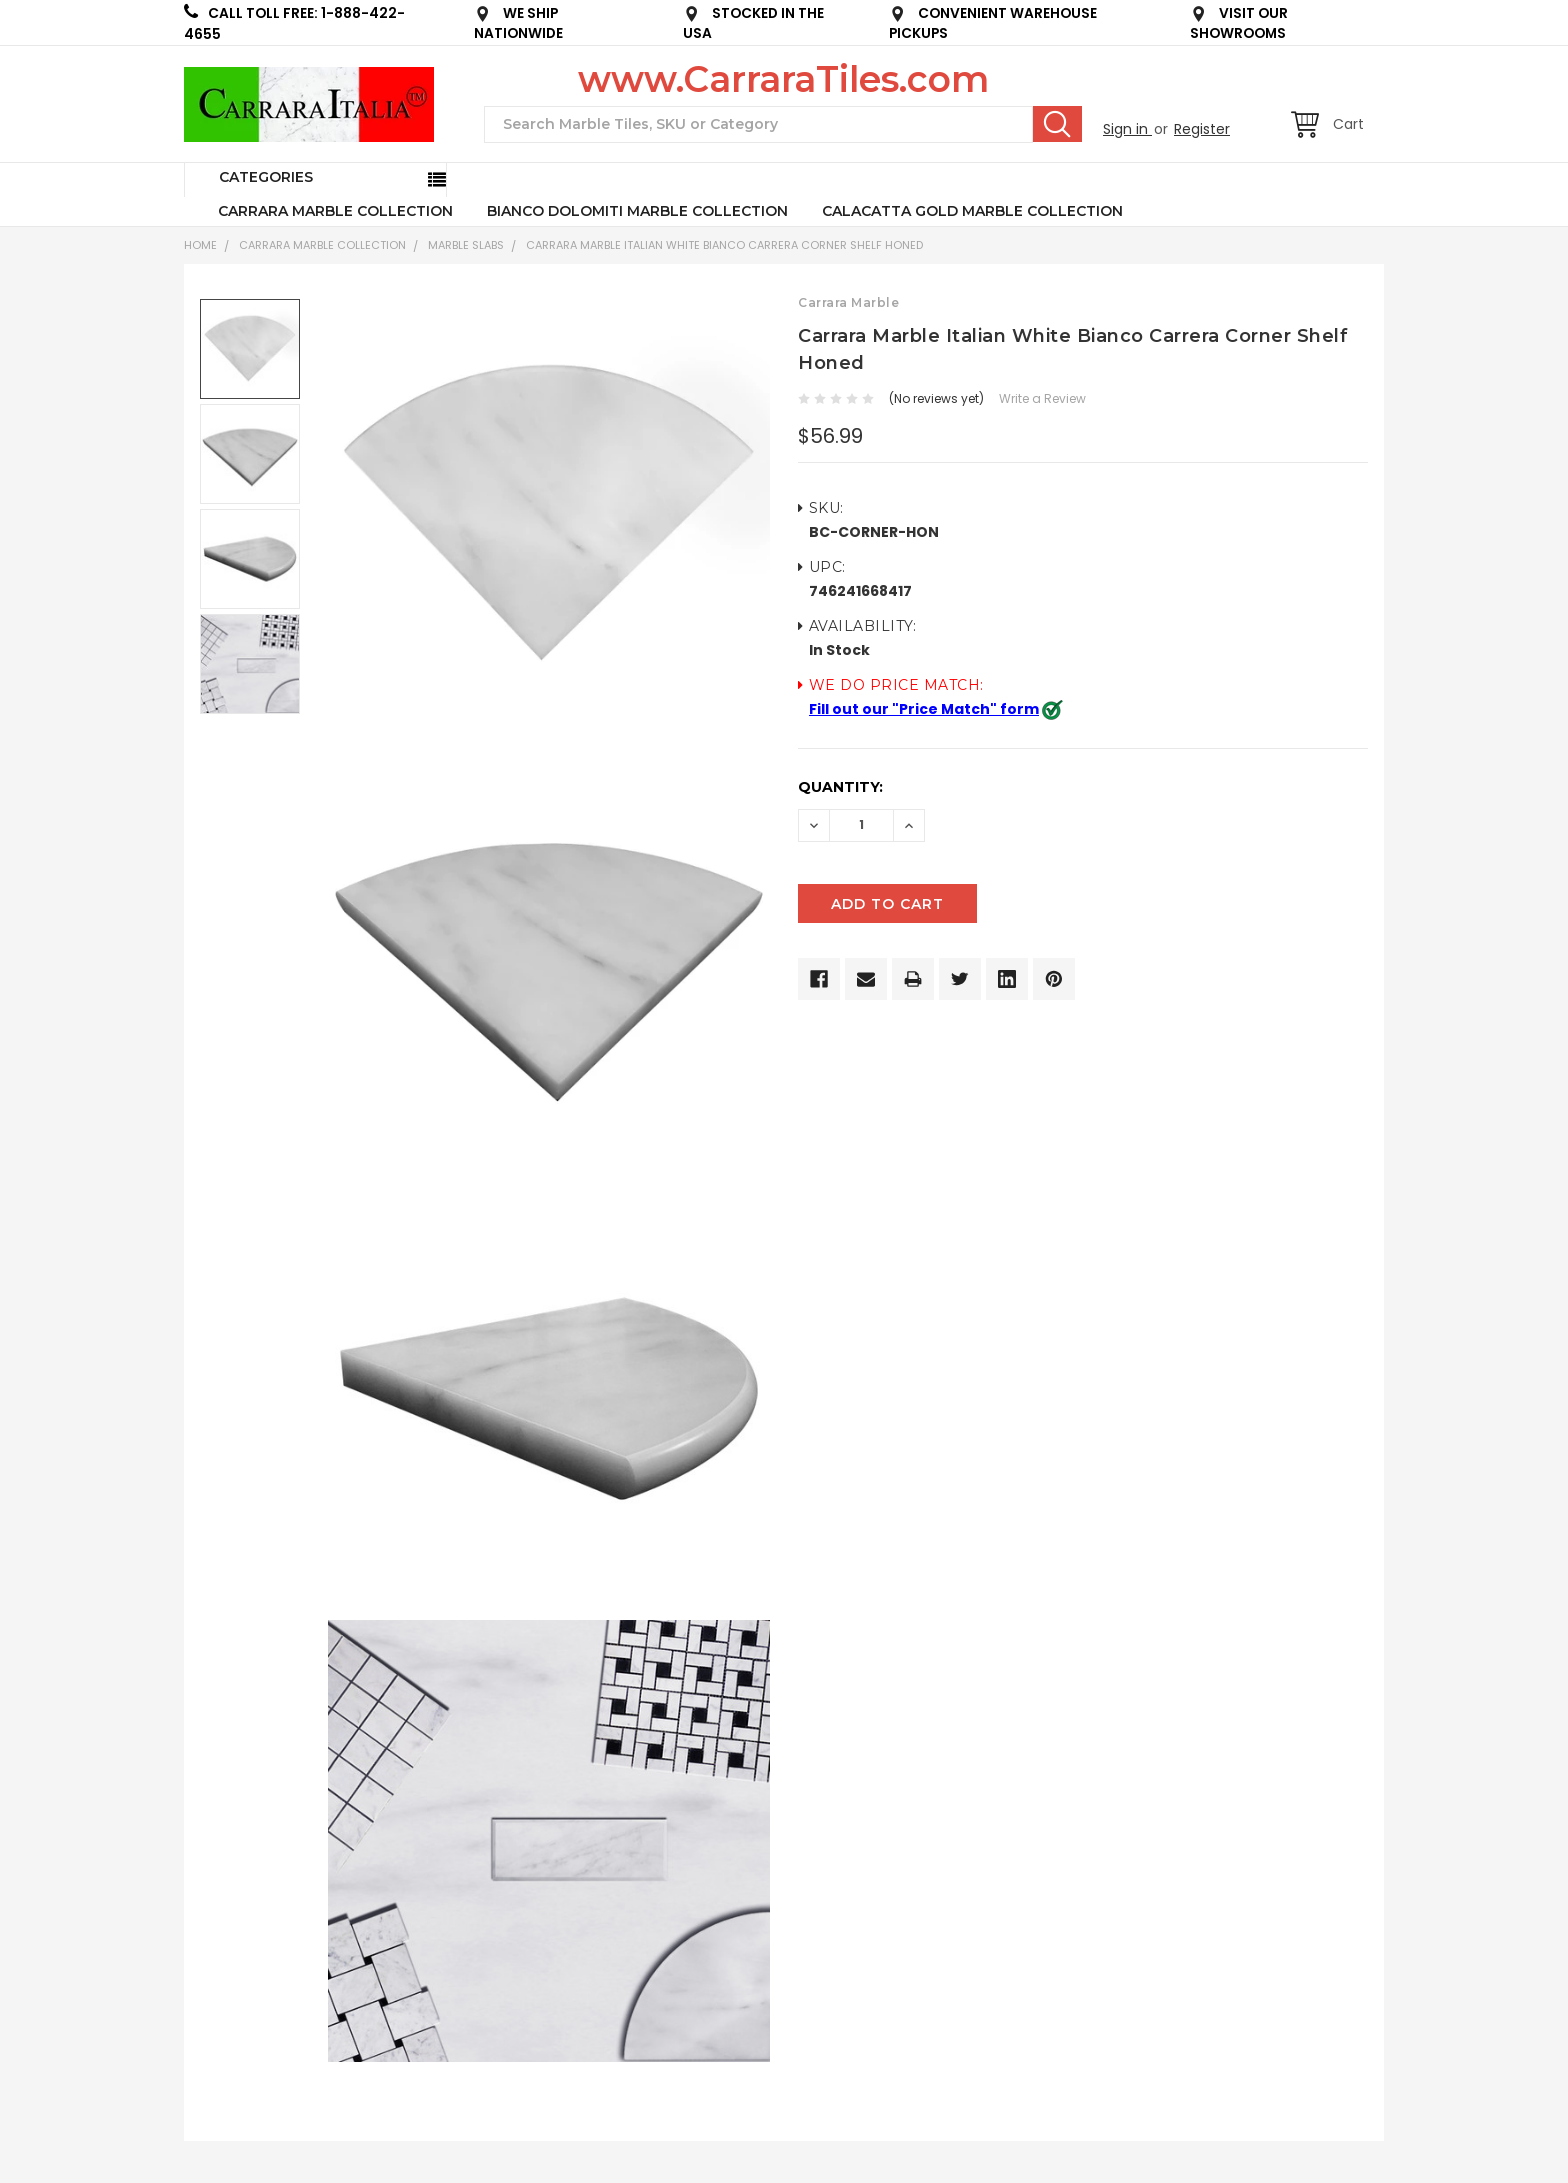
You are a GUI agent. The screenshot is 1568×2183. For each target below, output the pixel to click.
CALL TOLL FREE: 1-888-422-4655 (294, 23)
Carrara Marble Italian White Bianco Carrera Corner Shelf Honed (724, 245)
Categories (266, 177)
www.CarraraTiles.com (783, 79)
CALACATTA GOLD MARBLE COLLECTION (972, 211)
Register (1202, 129)
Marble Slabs (466, 245)
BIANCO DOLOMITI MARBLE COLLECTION (637, 211)
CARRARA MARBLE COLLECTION (335, 211)
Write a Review (1042, 398)
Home (200, 245)
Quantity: (840, 787)
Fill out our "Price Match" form (924, 709)
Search (1057, 124)
